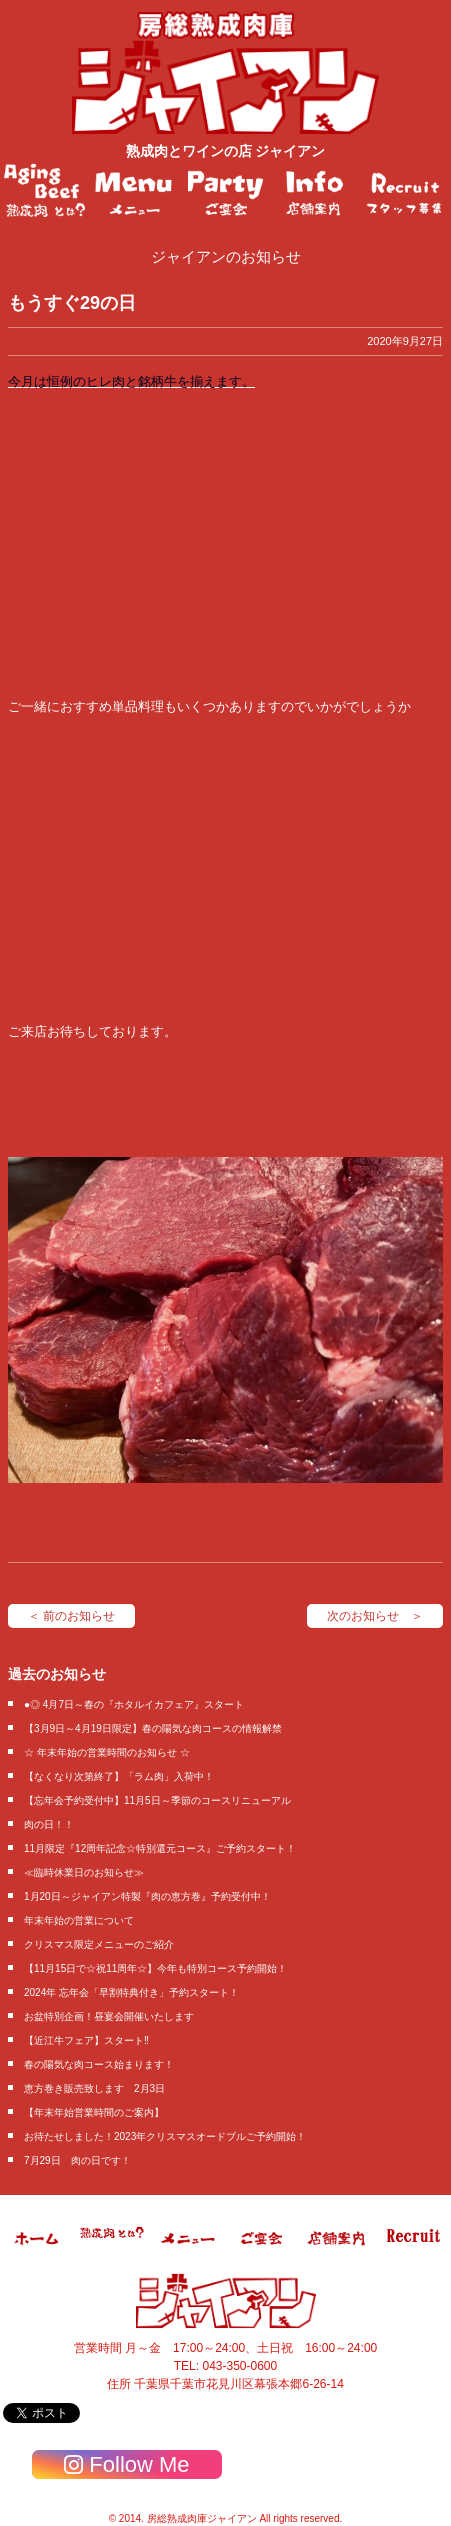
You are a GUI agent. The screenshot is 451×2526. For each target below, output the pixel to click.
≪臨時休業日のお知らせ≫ (84, 1872)
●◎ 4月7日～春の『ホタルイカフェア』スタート (134, 1704)
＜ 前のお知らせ (71, 1616)
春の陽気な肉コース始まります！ (99, 2064)
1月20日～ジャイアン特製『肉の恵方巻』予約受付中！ (147, 1896)
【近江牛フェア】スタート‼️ (86, 2040)
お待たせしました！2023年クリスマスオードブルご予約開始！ (165, 2136)
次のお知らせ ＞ (375, 1616)
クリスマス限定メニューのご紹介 (99, 1944)
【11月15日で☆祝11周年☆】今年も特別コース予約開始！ (155, 1968)
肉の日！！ (49, 1824)
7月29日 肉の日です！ (77, 2160)
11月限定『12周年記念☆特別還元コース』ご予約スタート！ (160, 1848)
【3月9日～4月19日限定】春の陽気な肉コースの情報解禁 (153, 1728)
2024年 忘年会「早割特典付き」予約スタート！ (131, 1992)
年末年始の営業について (79, 1920)
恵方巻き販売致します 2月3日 (94, 2088)
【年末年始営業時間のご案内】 (94, 2112)
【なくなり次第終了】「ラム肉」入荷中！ (119, 1776)
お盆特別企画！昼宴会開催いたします (109, 2016)
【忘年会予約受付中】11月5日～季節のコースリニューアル (157, 1800)
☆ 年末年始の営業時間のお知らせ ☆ (107, 1752)
